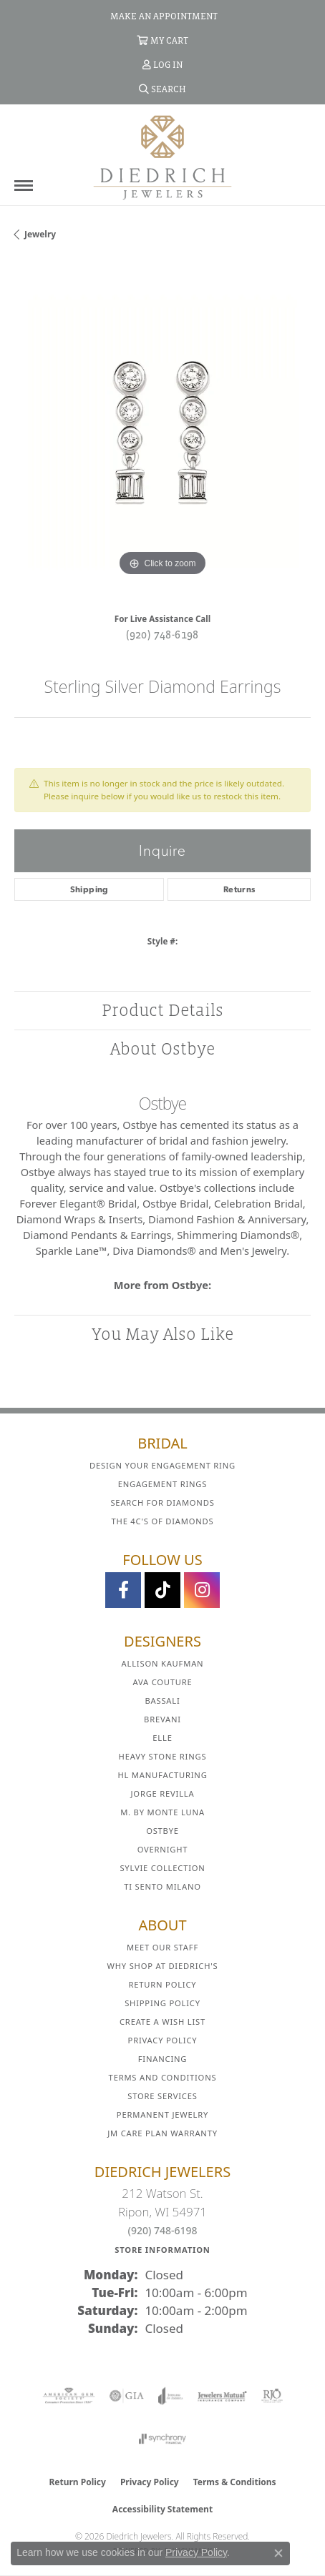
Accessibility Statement (162, 2509)
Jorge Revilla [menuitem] (163, 1793)
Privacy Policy (163, 2040)
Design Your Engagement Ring (162, 1465)
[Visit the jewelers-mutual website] (222, 2396)
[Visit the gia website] (127, 2396)
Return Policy (163, 1984)
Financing (162, 2058)
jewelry (40, 234)
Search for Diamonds (162, 1502)
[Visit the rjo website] (272, 2396)
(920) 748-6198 (162, 634)
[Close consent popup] (278, 2553)
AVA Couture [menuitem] (162, 1682)
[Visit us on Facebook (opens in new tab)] (123, 1590)
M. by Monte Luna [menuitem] (162, 1812)
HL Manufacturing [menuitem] (162, 1775)
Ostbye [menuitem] (162, 1830)
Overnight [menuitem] (162, 1849)
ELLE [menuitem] (162, 1737)
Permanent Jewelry (162, 2114)
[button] (162, 40)
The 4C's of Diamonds (163, 1521)
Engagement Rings (163, 1484)
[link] (162, 16)
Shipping (89, 889)
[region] (162, 432)
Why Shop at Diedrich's (162, 1965)
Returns (239, 889)
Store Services (162, 2096)
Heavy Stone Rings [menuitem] (163, 1756)
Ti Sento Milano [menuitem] (162, 1886)
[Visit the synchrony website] (162, 2438)
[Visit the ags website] (68, 2396)
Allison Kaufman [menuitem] (163, 1663)
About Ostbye (162, 1048)
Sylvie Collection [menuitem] (162, 1867)
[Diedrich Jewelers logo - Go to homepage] (162, 157)
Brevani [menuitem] (162, 1719)
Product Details (162, 1010)
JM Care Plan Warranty (162, 2133)
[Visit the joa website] (170, 2396)
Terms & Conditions (234, 2482)
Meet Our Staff (162, 1947)
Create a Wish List (162, 2021)
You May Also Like (162, 1333)
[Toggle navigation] (23, 185)
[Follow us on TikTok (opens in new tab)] (162, 1590)
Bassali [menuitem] (162, 1700)
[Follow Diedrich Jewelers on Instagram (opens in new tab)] (202, 1590)
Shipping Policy (162, 2003)
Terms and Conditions (163, 2077)
